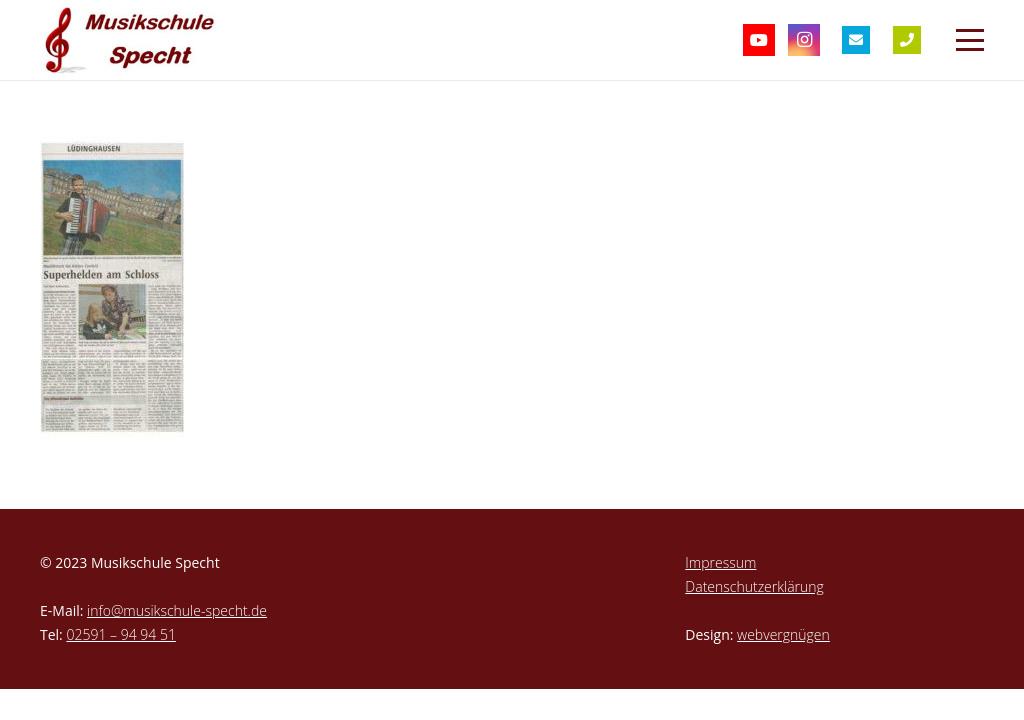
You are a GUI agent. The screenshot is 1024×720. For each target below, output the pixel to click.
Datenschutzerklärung (754, 586)
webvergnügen (783, 634)
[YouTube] (759, 40)
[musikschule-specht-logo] (134, 40)
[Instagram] (804, 40)
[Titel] (856, 40)
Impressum (720, 562)
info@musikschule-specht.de (177, 610)
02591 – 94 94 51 (120, 634)
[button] (970, 40)
